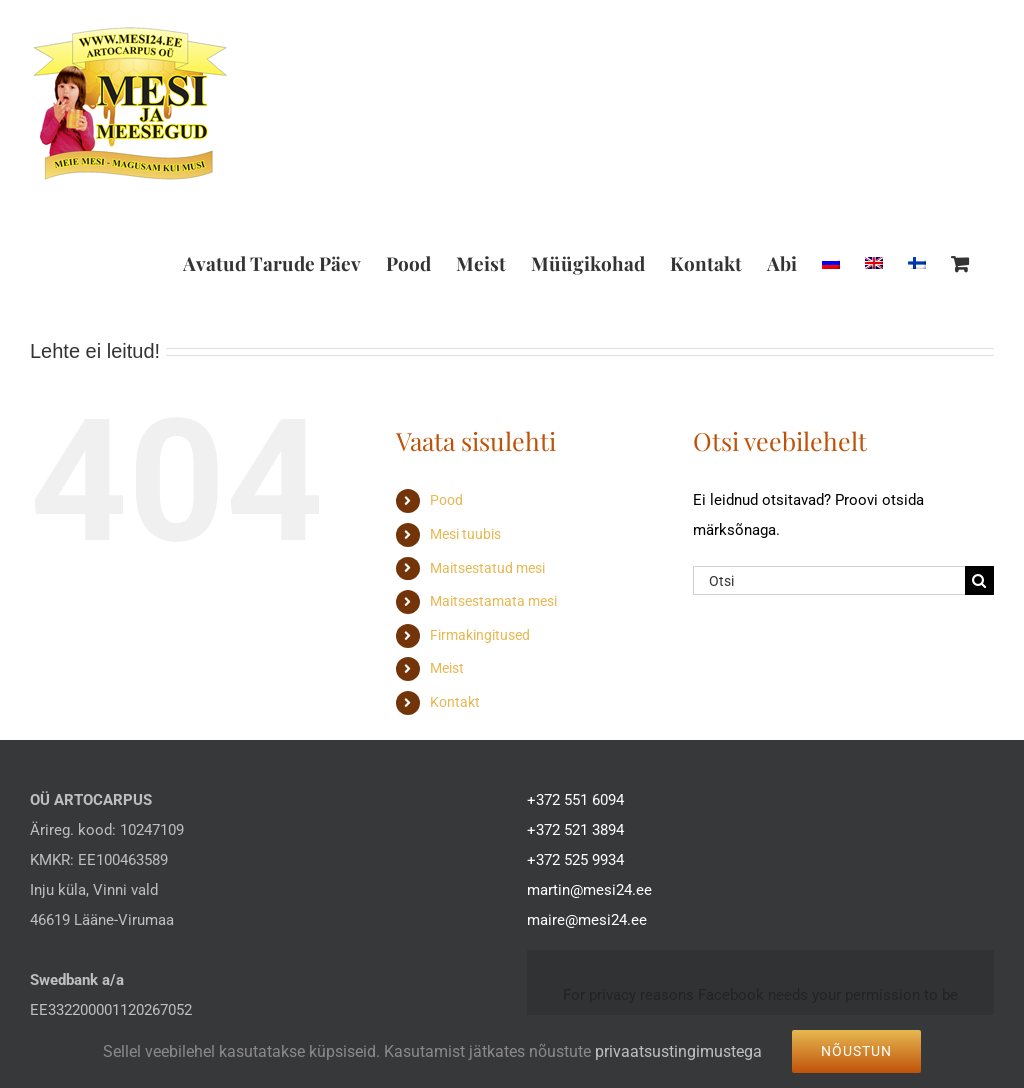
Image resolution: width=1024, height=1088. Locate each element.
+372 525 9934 (575, 860)
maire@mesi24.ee (587, 920)
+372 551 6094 (575, 800)
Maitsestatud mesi (487, 568)
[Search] (979, 580)
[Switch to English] (874, 263)
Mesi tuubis (465, 534)
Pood (446, 500)
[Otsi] (829, 580)
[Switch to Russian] (831, 263)
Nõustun (856, 1051)
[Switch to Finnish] (917, 263)
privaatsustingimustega (678, 1051)
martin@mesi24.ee (589, 890)
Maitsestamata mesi (493, 601)
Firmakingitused (480, 635)
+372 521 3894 (575, 830)
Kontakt (455, 702)
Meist (447, 668)
